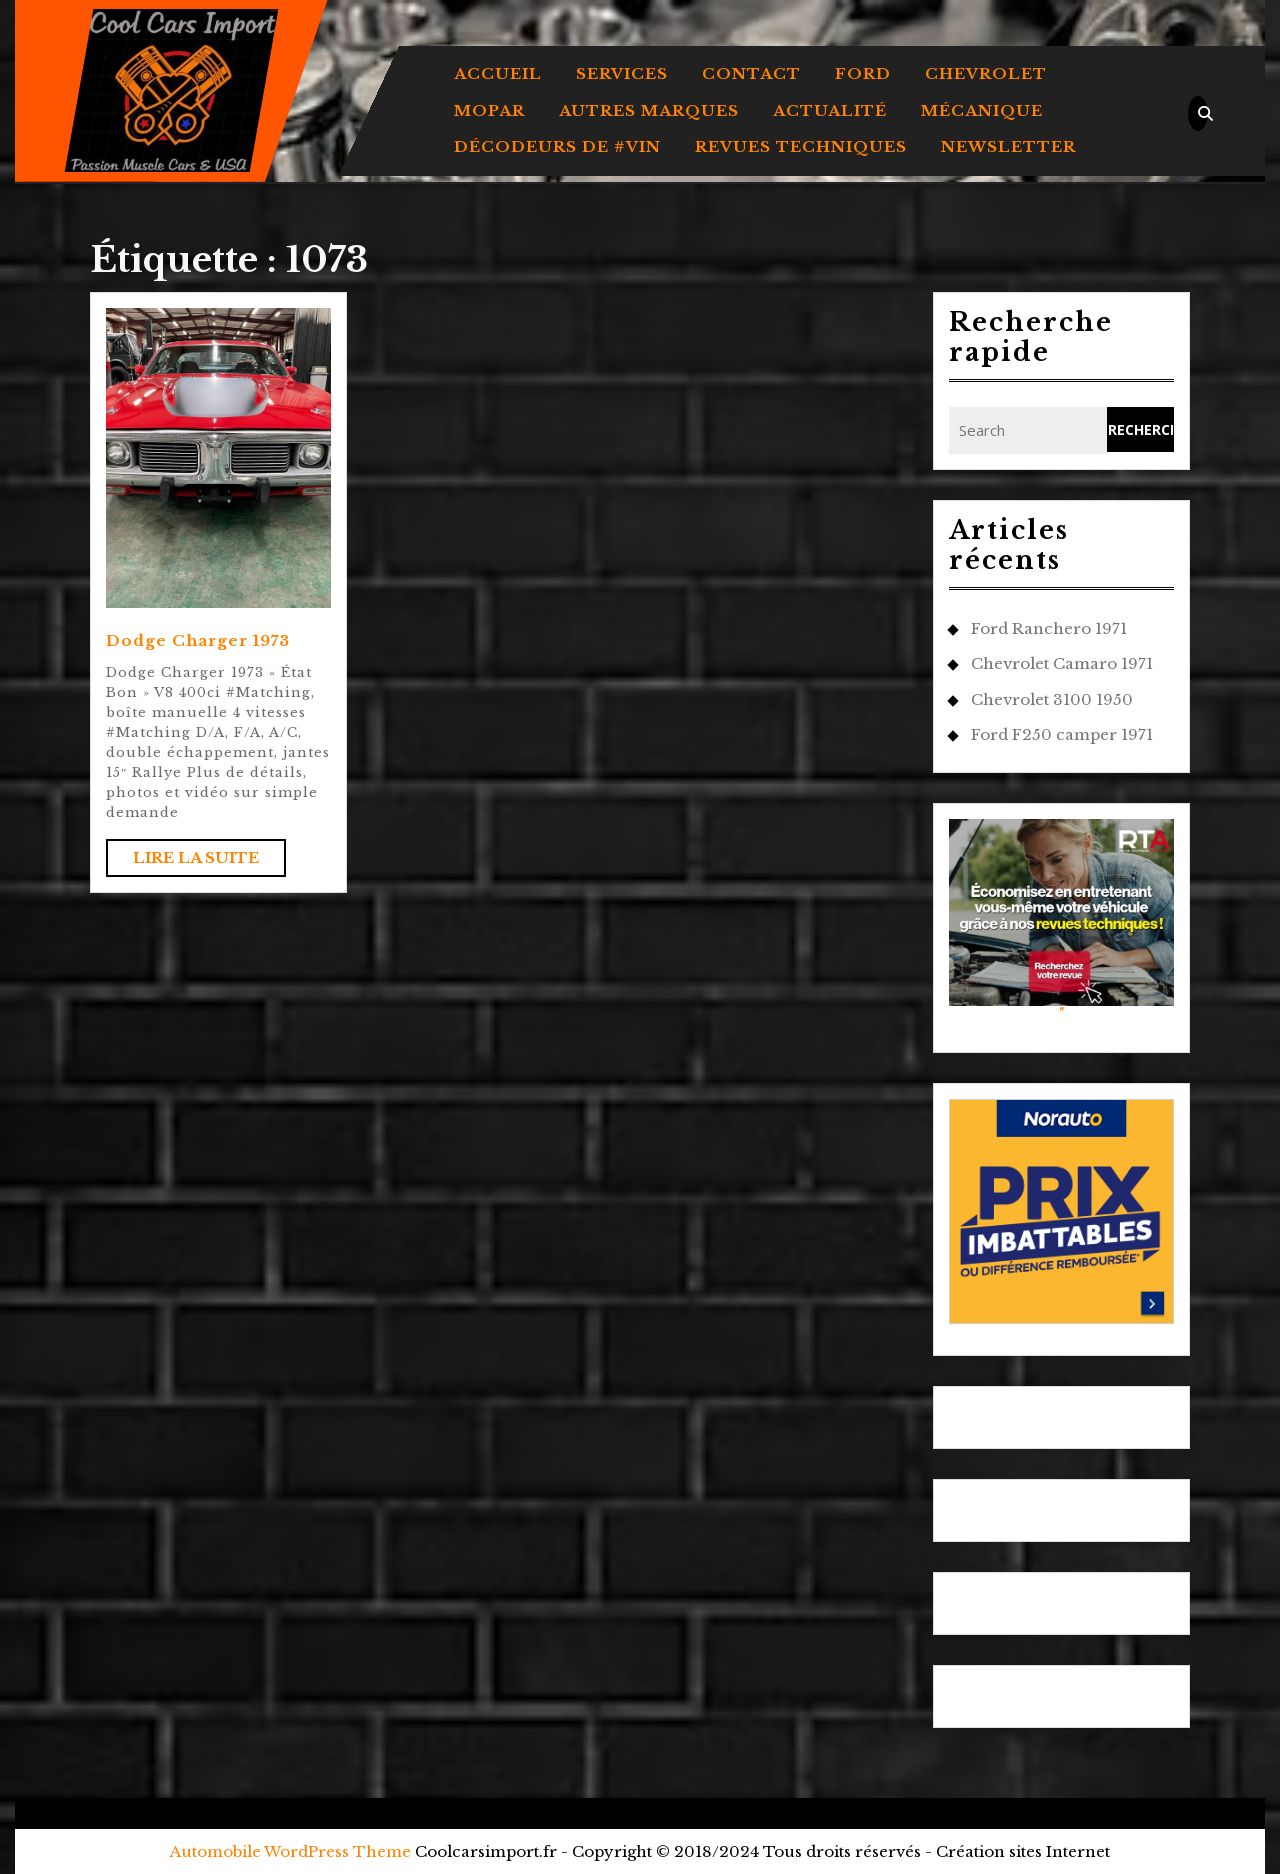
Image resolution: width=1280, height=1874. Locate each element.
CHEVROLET (986, 73)
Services (622, 73)
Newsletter (1008, 146)
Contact (751, 73)
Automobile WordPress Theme (290, 1851)
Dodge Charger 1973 (198, 640)
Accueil (498, 73)
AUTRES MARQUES (649, 110)
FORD (863, 73)
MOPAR (489, 110)
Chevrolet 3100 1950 (1052, 699)
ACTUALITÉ (830, 110)
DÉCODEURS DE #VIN (557, 146)
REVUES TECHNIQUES (801, 146)
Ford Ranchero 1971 (1049, 628)
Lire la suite (209, 862)
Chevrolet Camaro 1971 (1062, 663)
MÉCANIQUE (982, 110)
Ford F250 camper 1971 (1062, 734)
